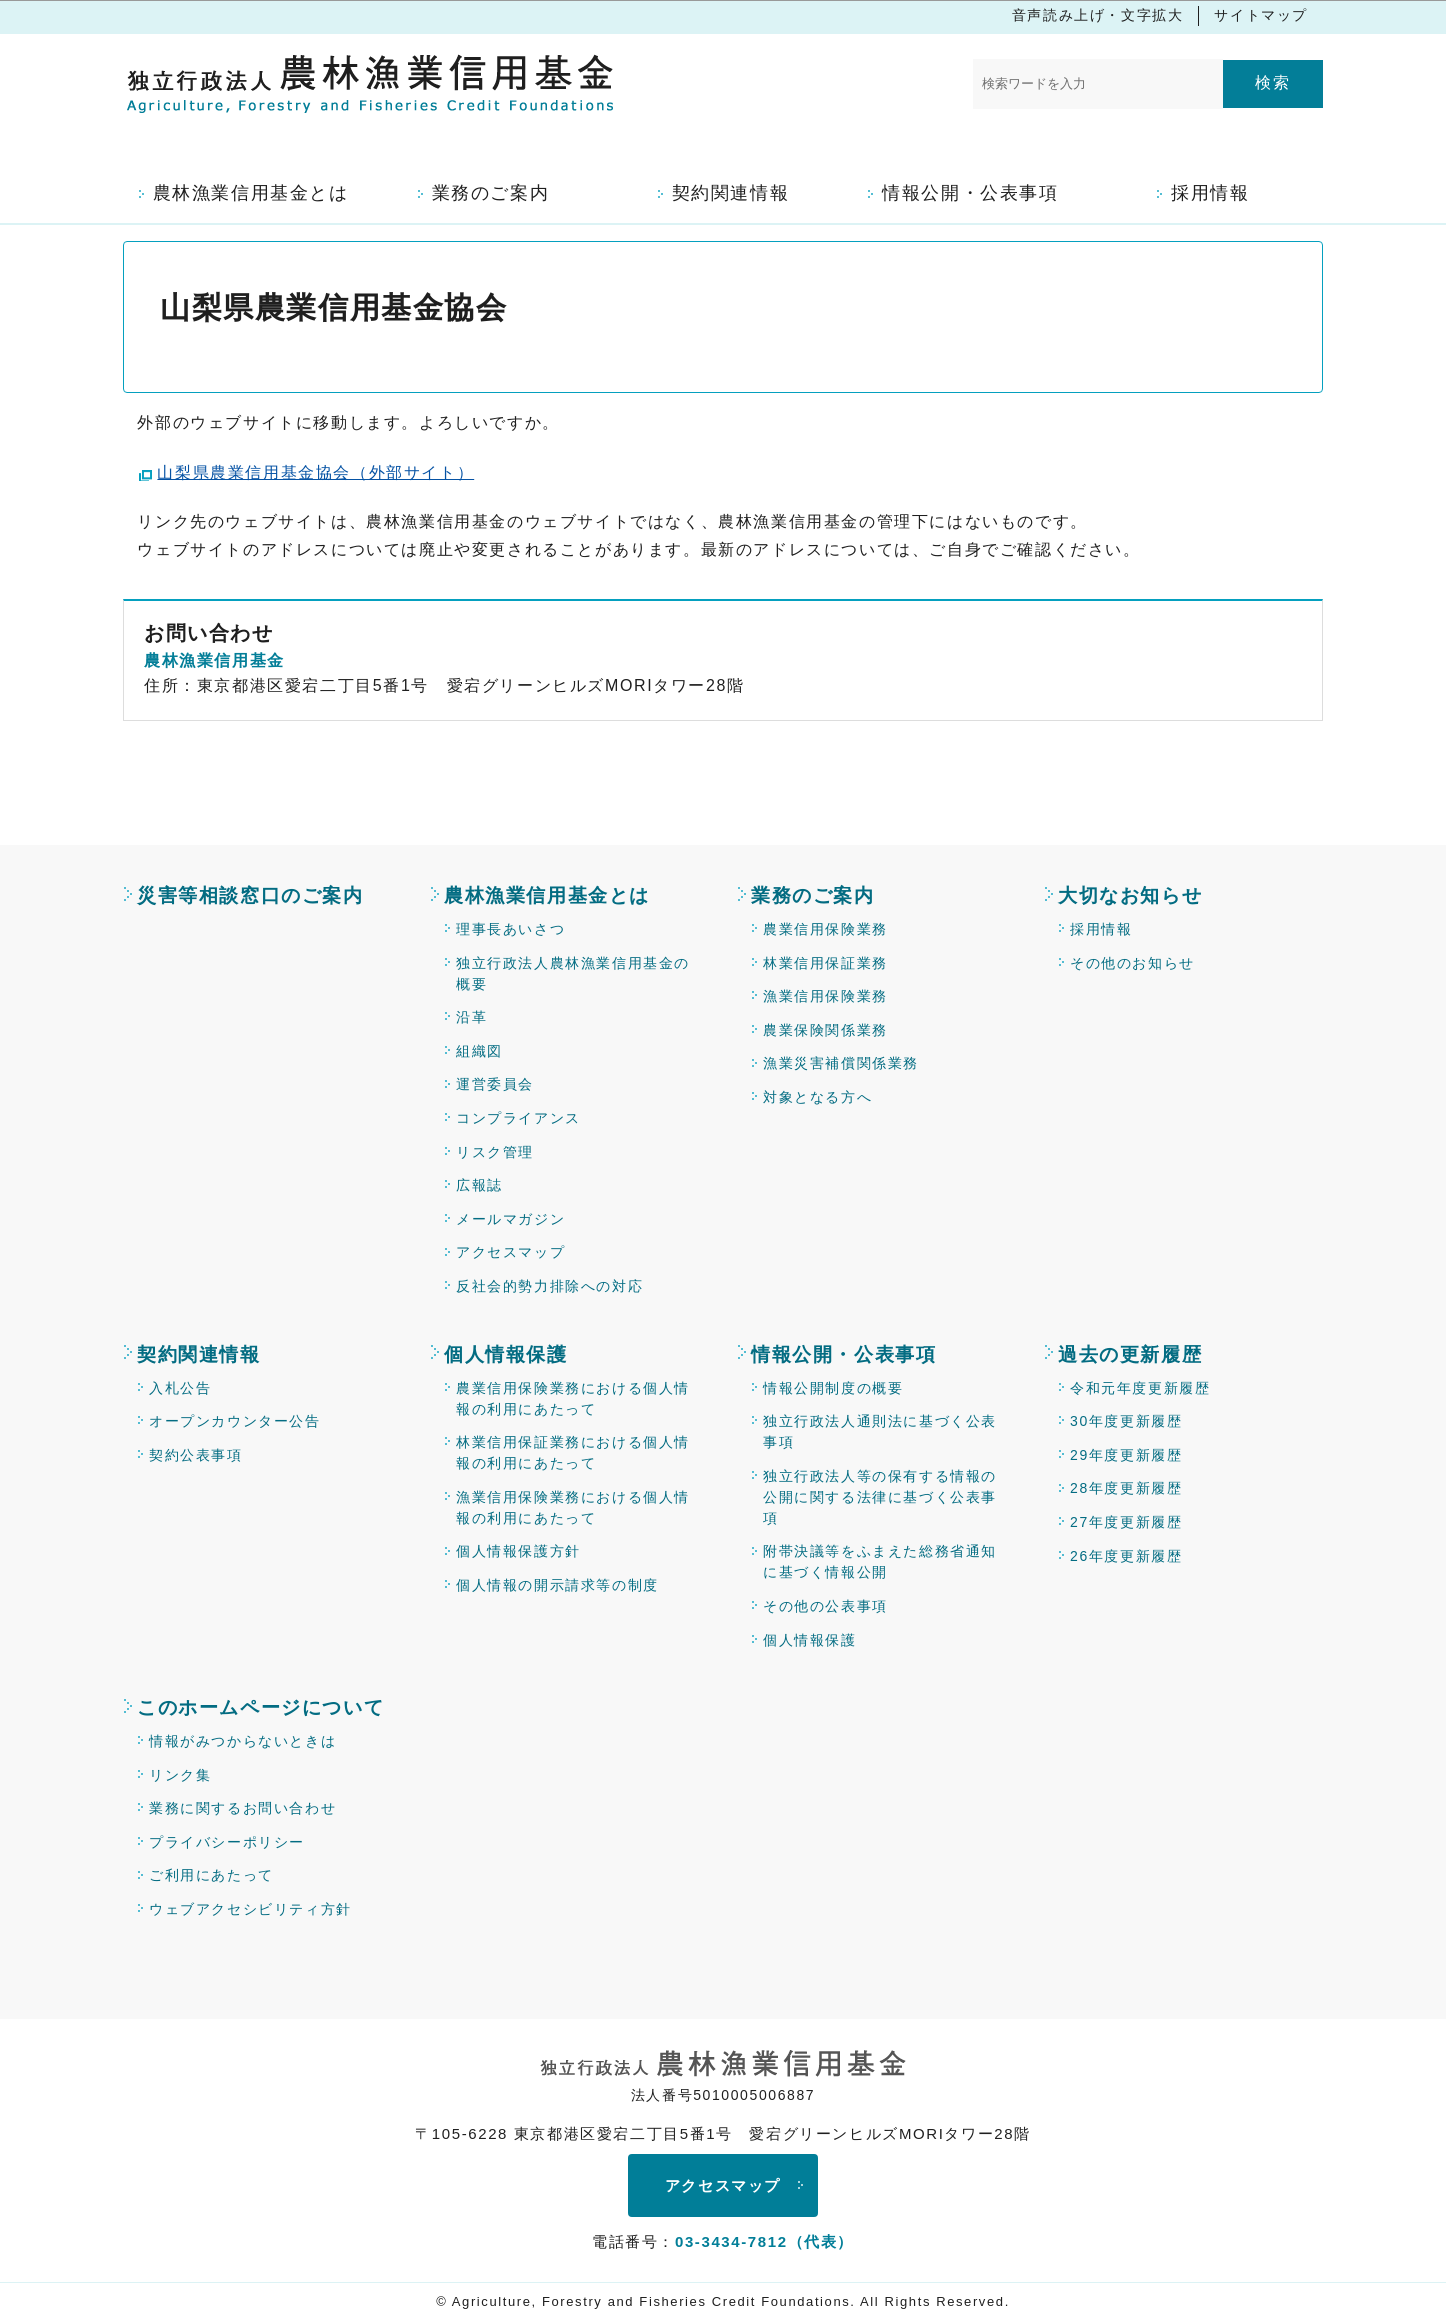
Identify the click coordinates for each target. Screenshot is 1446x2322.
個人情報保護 (506, 1354)
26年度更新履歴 (1126, 1556)
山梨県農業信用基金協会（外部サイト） (315, 472)
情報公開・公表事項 (843, 1354)
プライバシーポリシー (227, 1842)
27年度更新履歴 (1126, 1522)
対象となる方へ (817, 1097)
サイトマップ (1261, 15)
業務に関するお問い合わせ (242, 1808)
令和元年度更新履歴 (1140, 1388)
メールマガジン (510, 1219)
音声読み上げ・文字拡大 (1098, 15)
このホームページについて (260, 1707)
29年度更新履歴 (1126, 1455)
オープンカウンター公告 (235, 1421)
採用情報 (1101, 929)
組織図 (479, 1051)
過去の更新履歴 (1130, 1354)
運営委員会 (495, 1084)
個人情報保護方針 (518, 1551)
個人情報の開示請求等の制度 (557, 1585)
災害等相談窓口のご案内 (250, 895)
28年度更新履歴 (1126, 1488)
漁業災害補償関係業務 (841, 1063)
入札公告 (180, 1388)
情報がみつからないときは (242, 1741)
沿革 (471, 1017)
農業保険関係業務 (825, 1030)
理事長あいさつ (510, 929)
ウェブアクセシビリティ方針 (250, 1909)
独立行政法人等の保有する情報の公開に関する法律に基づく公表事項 (880, 1497)
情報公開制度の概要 (833, 1388)
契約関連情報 (199, 1354)
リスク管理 (495, 1152)
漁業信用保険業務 (825, 996)
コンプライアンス (518, 1118)
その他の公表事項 (825, 1606)
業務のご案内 (813, 895)
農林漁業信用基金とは (547, 895)
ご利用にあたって (211, 1875)
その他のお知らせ (1132, 963)
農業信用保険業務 (825, 929)
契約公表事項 (196, 1455)
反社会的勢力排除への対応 (549, 1286)
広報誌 (479, 1185)
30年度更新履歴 (1126, 1421)
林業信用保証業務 (825, 963)
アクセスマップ (510, 1252)
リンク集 (180, 1775)
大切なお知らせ (1130, 895)
